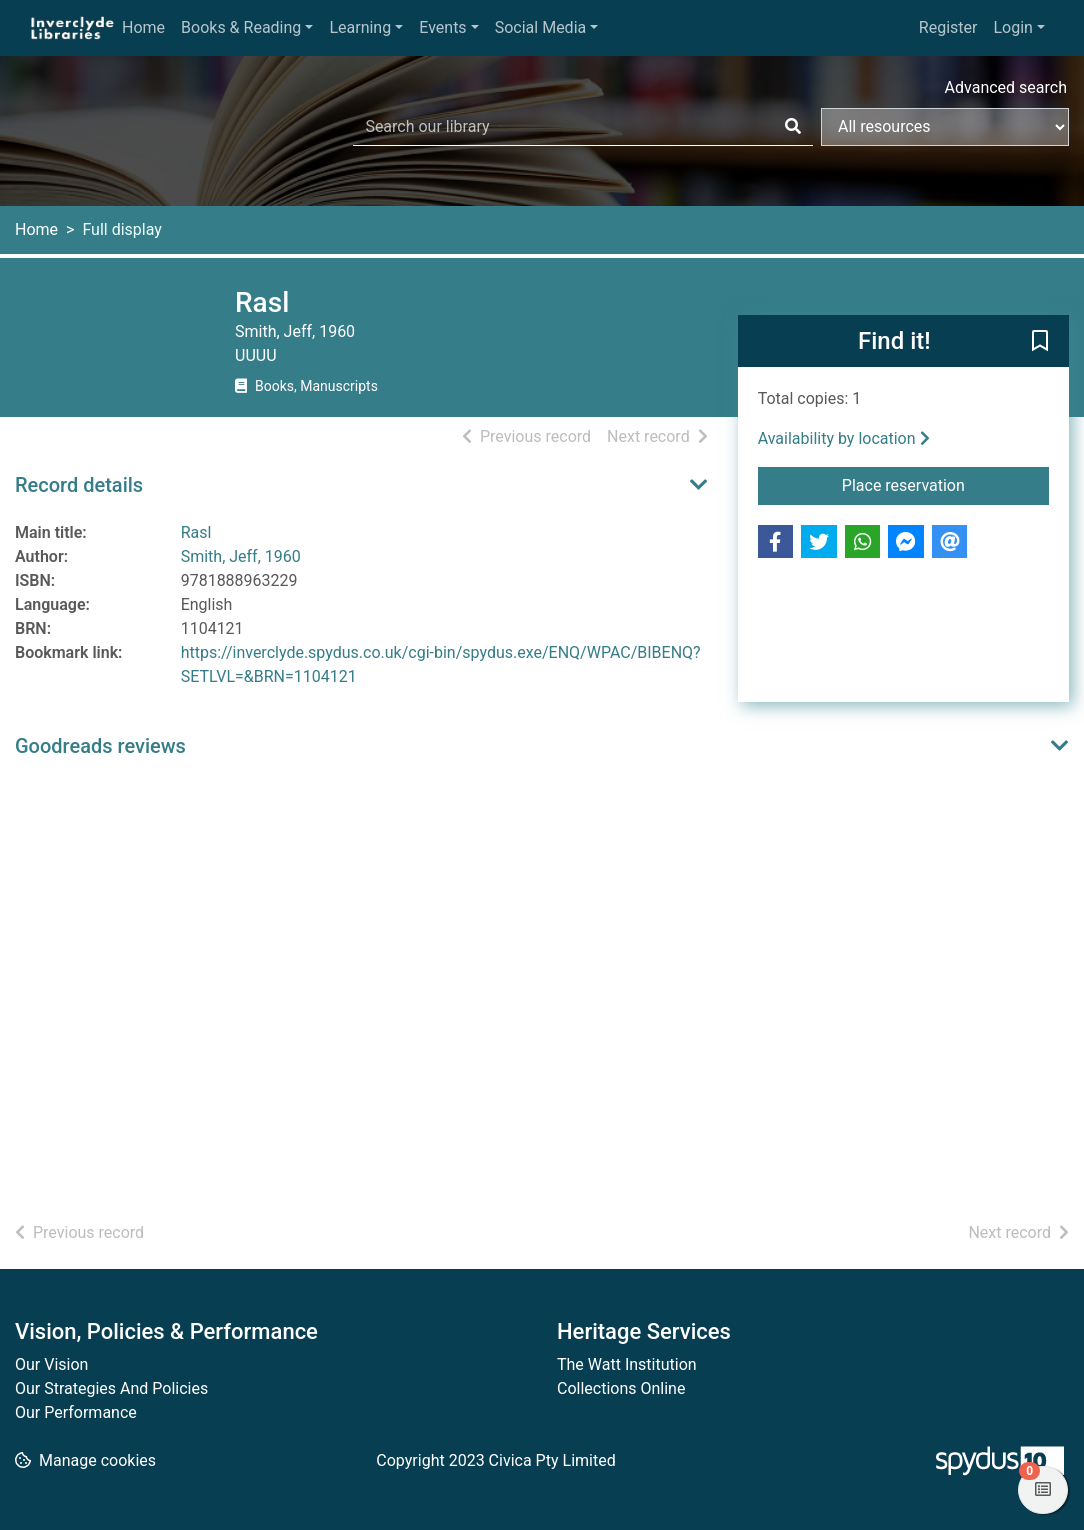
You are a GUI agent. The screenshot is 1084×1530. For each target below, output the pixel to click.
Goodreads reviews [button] (100, 746)
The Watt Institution (627, 1364)
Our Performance (76, 1412)
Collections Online (621, 1388)
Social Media (541, 27)
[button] (1040, 342)
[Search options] (945, 127)
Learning (360, 27)
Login (1012, 27)
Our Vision (51, 1364)
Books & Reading (241, 27)
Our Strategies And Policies (111, 1388)
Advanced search (1006, 87)
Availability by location (844, 438)
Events (442, 27)
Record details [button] (79, 485)
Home (143, 27)
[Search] (793, 127)
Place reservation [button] (930, 484)
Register (948, 27)
